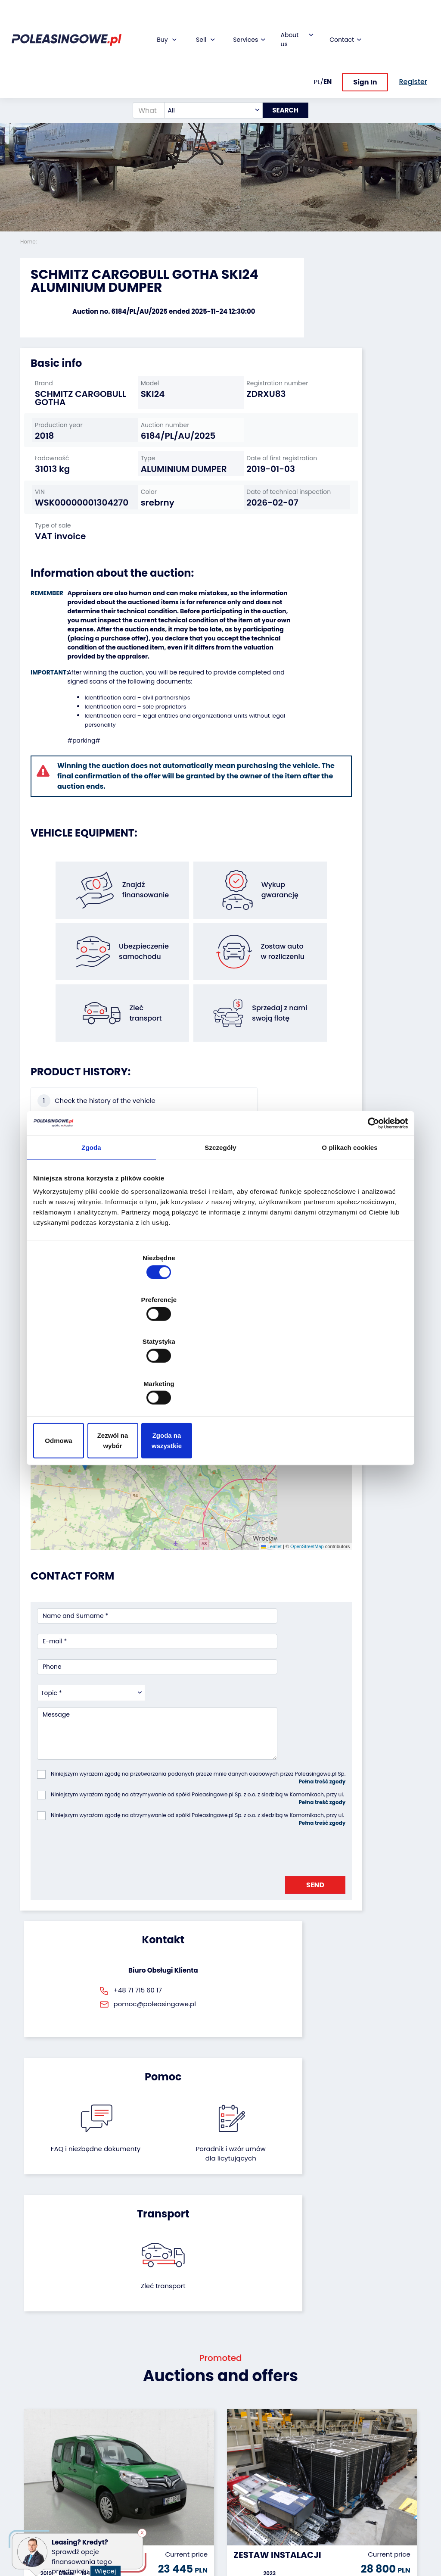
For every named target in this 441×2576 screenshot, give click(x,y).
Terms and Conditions (243, 2532)
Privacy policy (247, 2548)
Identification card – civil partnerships (128, 670)
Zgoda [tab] (91, 1216)
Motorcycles (38, 2517)
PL (317, 42)
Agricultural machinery (37, 2469)
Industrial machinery (36, 2450)
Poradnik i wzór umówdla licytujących (249, 1794)
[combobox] (205, 70)
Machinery (36, 2505)
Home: (29, 241)
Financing (172, 2411)
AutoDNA (171, 2497)
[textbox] (206, 70)
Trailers (31, 2422)
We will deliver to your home (179, 2469)
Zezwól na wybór (220, 1377)
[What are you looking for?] (141, 70)
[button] (432, 116)
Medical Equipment (36, 2489)
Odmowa (94, 1377)
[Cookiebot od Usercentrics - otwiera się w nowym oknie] (370, 1191)
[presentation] (102, 1616)
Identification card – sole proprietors (126, 679)
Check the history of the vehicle (66, 1092)
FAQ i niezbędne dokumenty (191, 1789)
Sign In (365, 42)
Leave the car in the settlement (113, 2434)
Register (239, 2505)
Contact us (243, 2493)
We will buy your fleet (113, 2415)
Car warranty (178, 2422)
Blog (233, 2422)
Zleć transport (358, 1779)
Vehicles (32, 2411)
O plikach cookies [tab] (349, 1216)
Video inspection (173, 2450)
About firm (242, 2411)
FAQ (233, 2516)
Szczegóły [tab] (220, 1216)
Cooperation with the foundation (246, 2442)
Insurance (173, 2434)
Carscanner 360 (182, 2485)
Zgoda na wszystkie (346, 1377)
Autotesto (172, 2508)
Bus (25, 2434)
